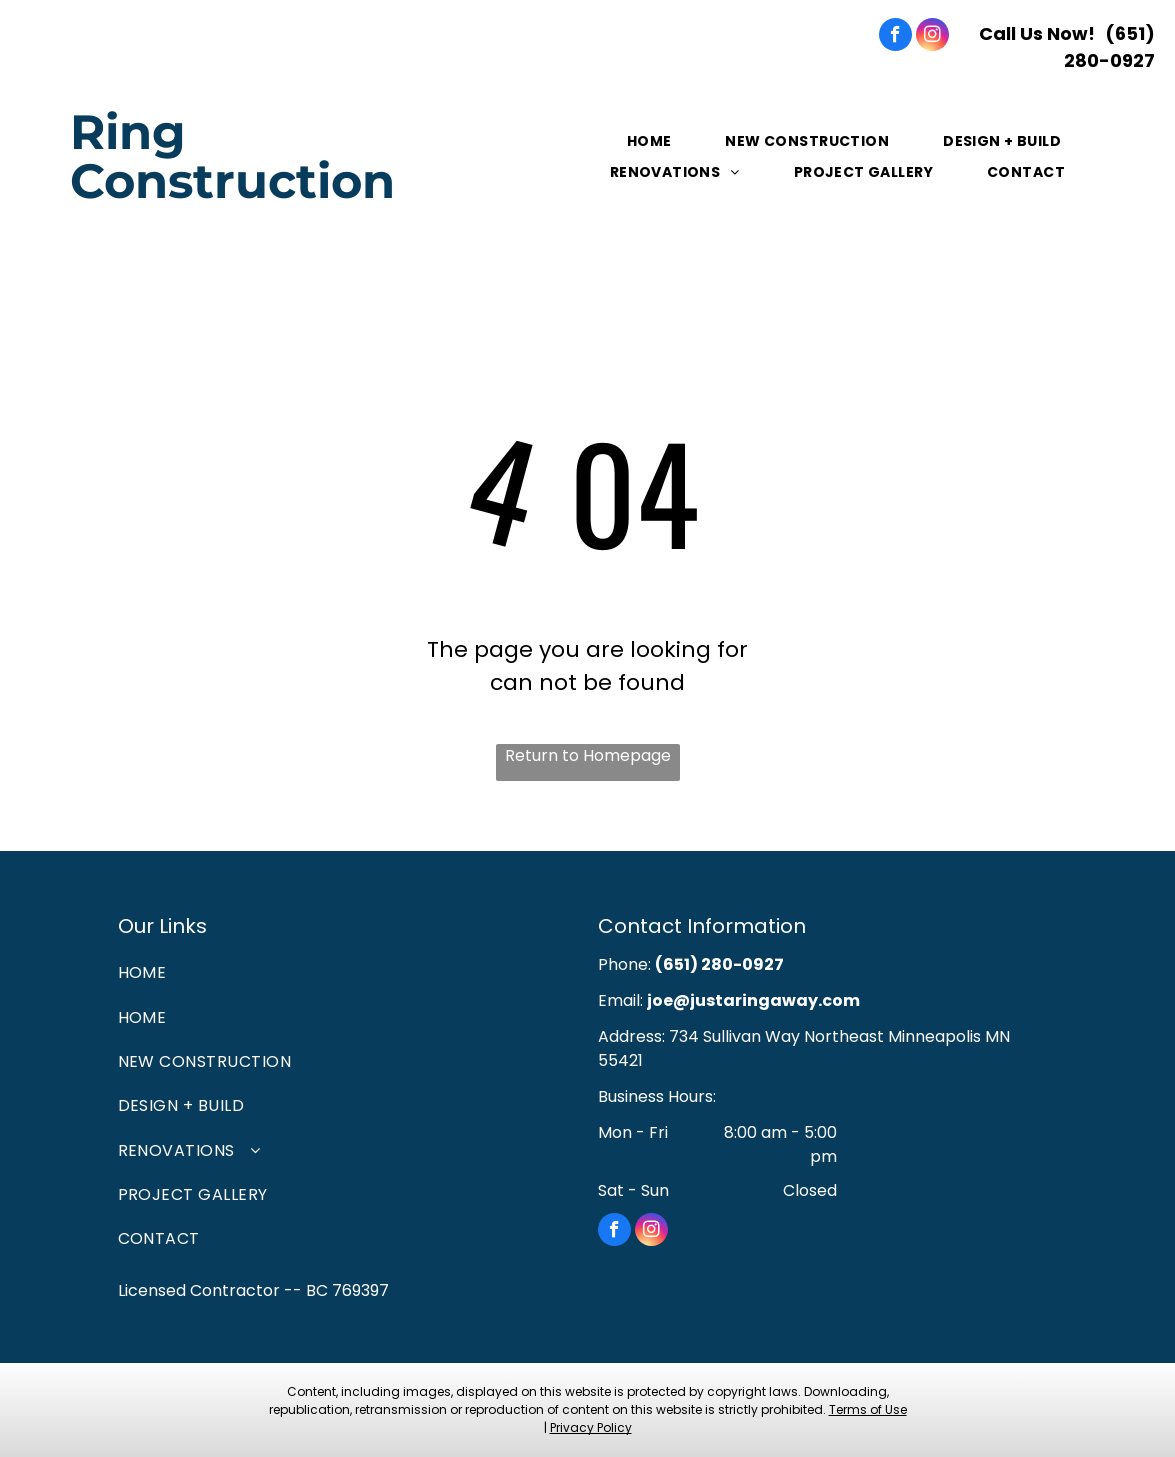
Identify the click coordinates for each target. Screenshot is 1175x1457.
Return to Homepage (588, 755)
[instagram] (932, 37)
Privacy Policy (591, 1427)
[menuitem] (651, 141)
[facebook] (895, 37)
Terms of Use (868, 1409)
